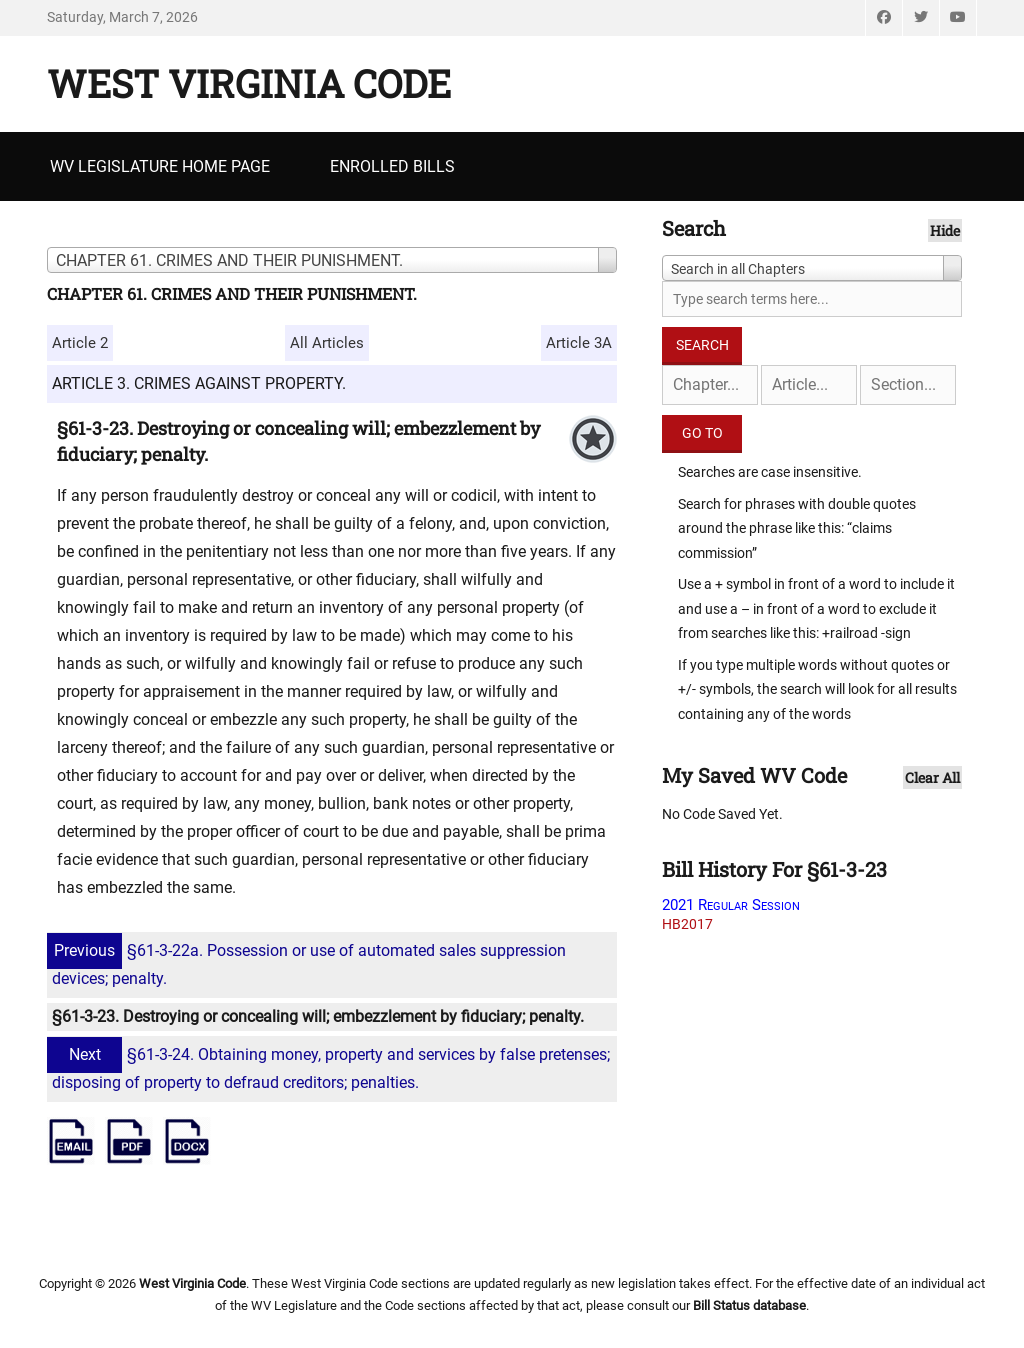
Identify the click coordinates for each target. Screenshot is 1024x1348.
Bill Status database (749, 1305)
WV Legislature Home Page (160, 166)
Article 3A (579, 343)
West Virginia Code (249, 83)
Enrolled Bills (392, 166)
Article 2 (80, 343)
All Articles (327, 343)
